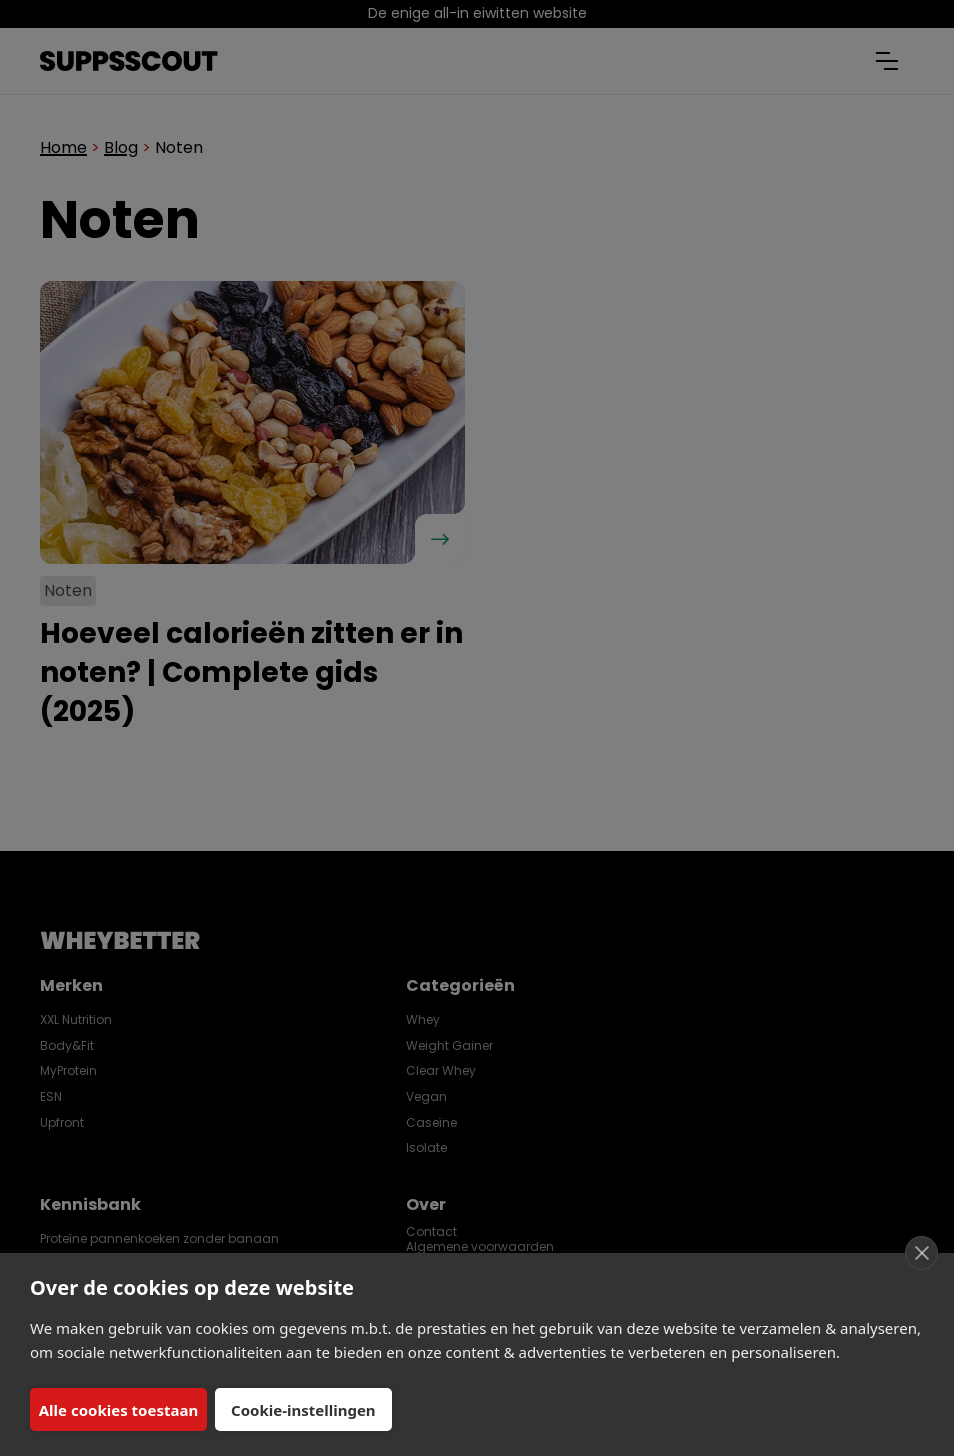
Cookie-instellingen (303, 1410)
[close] (921, 1253)
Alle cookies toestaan (118, 1410)
